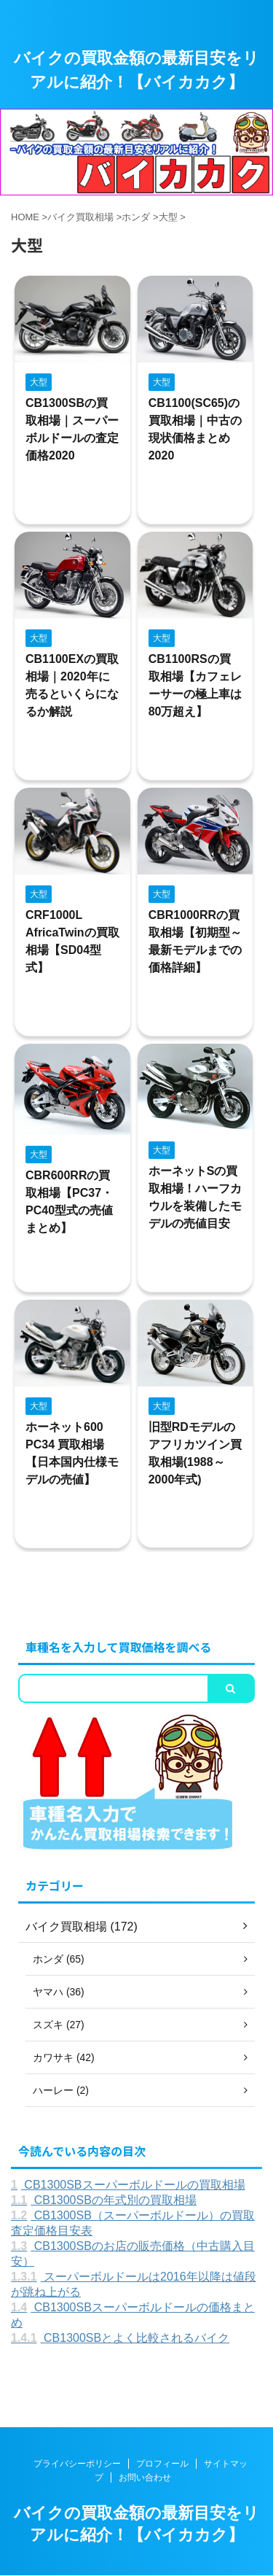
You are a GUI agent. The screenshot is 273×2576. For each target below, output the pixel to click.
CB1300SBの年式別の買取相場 (104, 2200)
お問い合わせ (145, 2477)
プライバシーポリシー (77, 2464)
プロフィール (162, 2464)
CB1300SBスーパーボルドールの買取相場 (128, 2185)
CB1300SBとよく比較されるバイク (120, 2338)
